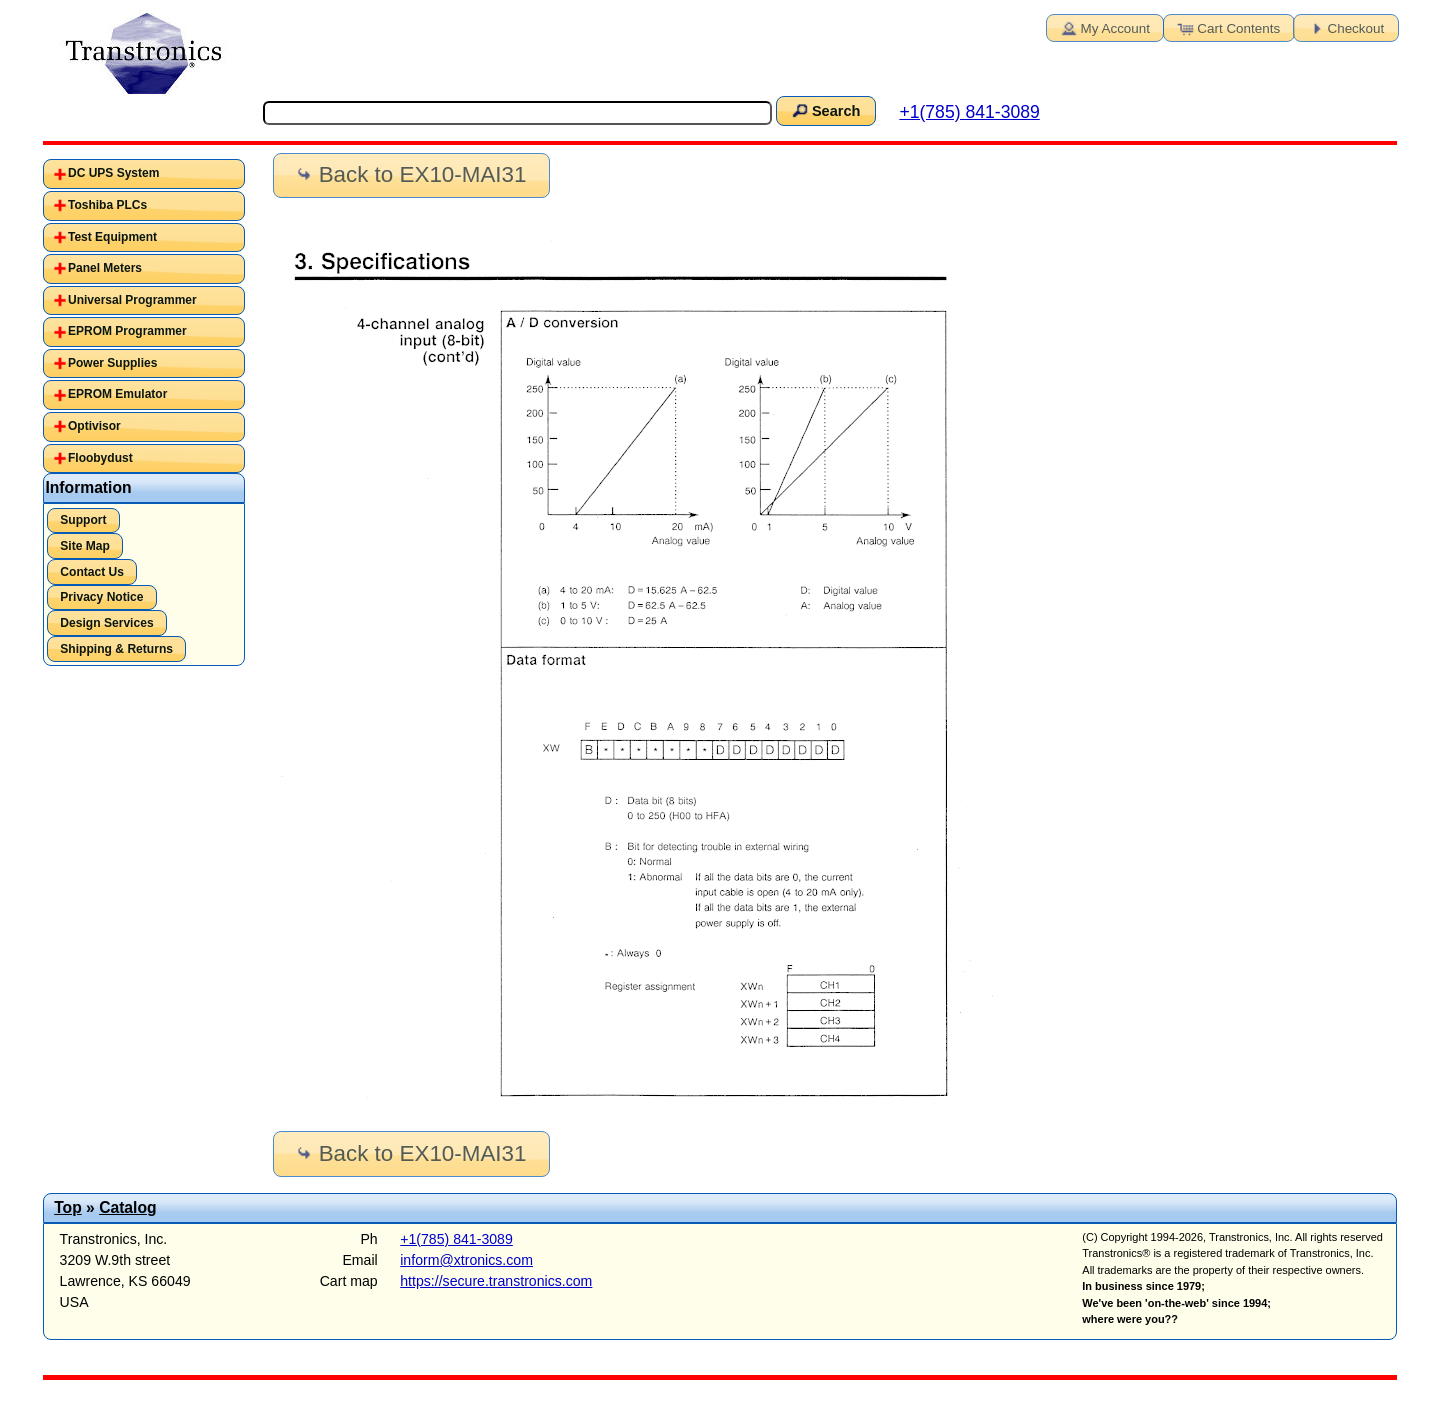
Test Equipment (112, 237)
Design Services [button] (106, 623)
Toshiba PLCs (107, 205)
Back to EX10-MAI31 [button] (409, 174)
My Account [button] (1104, 27)
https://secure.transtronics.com (496, 1281)
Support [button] (83, 520)
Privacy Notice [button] (101, 597)
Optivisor (94, 426)
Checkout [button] (1345, 27)
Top (68, 1207)
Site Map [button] (85, 546)
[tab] (144, 174)
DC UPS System (113, 173)
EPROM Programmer (127, 331)
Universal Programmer (132, 300)
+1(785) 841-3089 (969, 112)
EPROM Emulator (117, 394)
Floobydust (100, 458)
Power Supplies (112, 363)
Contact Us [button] (92, 572)
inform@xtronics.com (466, 1260)
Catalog (127, 1207)
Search (825, 110)
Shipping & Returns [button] (116, 649)
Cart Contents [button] (1227, 27)
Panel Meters (105, 268)
